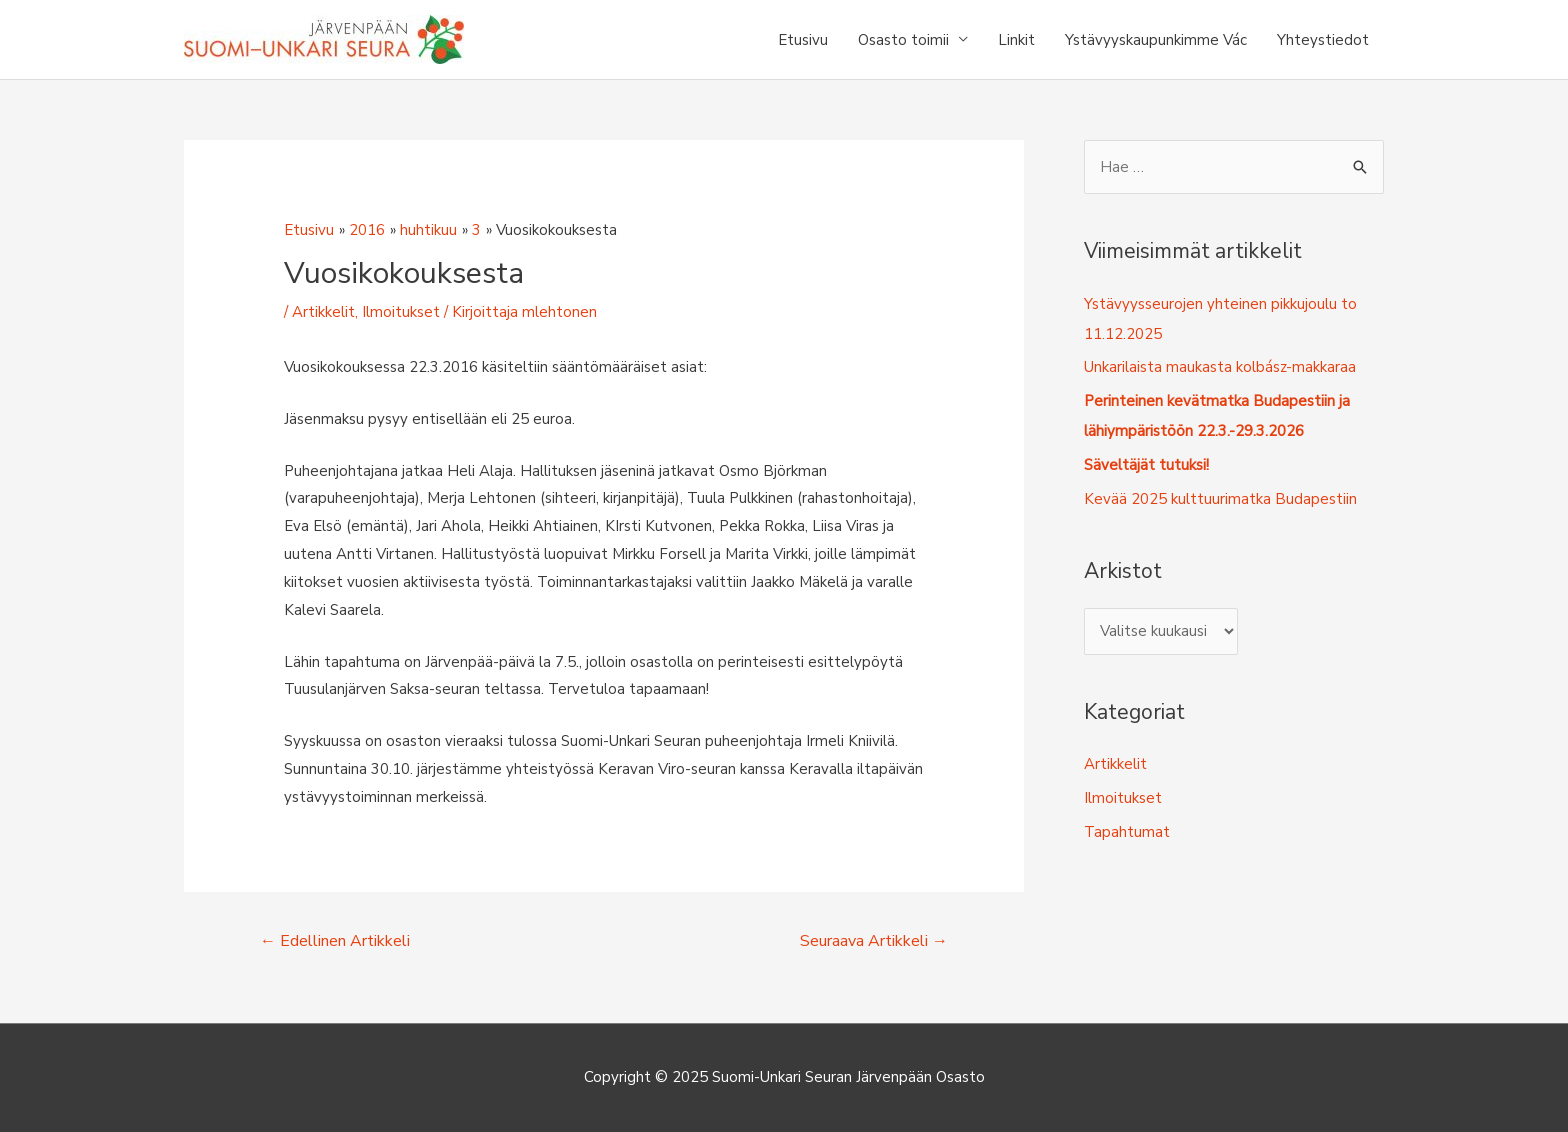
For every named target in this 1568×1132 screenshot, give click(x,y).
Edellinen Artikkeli (335, 941)
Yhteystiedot (1323, 40)
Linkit (1016, 40)
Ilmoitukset (401, 312)
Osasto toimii (903, 40)
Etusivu (803, 40)
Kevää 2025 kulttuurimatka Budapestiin (1220, 499)
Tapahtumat (1127, 832)
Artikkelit (323, 312)
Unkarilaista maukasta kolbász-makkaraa (1220, 367)
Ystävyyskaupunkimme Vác (1156, 40)
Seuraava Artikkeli (874, 941)
